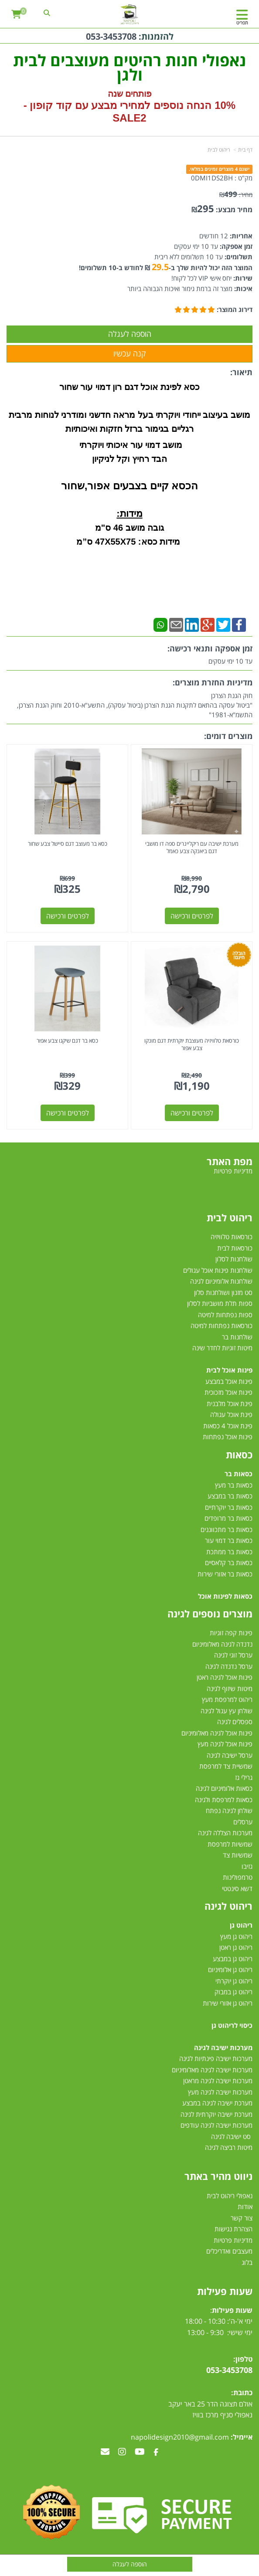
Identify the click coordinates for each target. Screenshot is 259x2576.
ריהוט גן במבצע (232, 1958)
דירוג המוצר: (234, 309)
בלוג (247, 2262)
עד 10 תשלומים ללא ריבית (188, 256)
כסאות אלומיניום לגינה (224, 1788)
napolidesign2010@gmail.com (180, 2437)
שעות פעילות (224, 2291)
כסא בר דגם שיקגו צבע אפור (67, 1040)
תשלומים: (237, 256)
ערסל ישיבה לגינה (229, 1755)
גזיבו (247, 1866)
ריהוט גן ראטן (235, 1947)
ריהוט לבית (219, 149)
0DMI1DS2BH (212, 177)
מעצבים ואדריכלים (228, 2251)
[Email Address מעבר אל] (105, 2452)
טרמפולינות (237, 1877)
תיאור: (241, 372)
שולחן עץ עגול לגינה (226, 1710)
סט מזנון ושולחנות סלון (223, 1292)
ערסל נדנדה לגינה (228, 1666)
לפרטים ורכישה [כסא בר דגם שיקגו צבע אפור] (67, 1113)
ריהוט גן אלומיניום (230, 1969)
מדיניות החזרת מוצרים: (212, 682)
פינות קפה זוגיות (231, 1632)
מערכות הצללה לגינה (225, 1832)
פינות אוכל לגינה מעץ (225, 1743)
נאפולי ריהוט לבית (229, 2195)
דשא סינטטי (237, 1888)
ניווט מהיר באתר (218, 2176)
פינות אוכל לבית (229, 1370)
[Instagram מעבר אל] (122, 2452)
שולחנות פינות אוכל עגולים (217, 1270)
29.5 (160, 267)
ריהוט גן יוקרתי (233, 1980)
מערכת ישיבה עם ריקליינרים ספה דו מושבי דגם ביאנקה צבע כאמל (192, 847)
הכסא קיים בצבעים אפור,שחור (129, 485)
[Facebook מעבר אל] (155, 2452)
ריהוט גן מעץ (236, 1936)
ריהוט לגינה (228, 1906)
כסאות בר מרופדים (227, 1518)
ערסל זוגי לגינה (233, 1655)
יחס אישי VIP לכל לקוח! (201, 278)
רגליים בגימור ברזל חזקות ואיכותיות (129, 429)
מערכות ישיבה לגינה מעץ (220, 2092)
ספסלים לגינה (234, 1721)
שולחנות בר (237, 1336)
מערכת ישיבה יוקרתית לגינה (216, 2114)
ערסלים (242, 1821)
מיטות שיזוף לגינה (229, 1688)
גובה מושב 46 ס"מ (129, 527)
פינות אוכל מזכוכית (228, 1392)
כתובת (242, 2392)
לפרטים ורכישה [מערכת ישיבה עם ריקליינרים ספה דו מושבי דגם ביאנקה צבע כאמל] (191, 916)
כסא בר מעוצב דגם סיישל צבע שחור (67, 843)
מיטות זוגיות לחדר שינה (222, 1347)
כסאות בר (238, 1473)
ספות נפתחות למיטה (225, 1314)
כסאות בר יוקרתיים (228, 1507)
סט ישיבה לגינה (231, 2136)
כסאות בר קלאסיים (228, 1562)
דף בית (245, 149)
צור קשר (241, 2217)
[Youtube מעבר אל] (140, 2452)
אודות (245, 2206)
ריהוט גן (241, 1925)
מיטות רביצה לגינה (228, 2147)
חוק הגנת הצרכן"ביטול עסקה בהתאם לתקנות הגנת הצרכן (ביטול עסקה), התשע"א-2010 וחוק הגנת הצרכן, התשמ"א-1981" (134, 705)
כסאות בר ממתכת (228, 1551)
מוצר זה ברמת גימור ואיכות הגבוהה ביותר (179, 288)
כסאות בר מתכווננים (225, 1529)
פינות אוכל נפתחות (227, 1436)
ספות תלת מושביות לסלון (219, 1303)
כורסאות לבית (234, 1248)
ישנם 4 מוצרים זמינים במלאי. (219, 169)
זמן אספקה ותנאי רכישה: (209, 648)
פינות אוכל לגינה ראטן (224, 1677)
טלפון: (242, 2359)
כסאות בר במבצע (230, 1495)
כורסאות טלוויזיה (231, 1236)
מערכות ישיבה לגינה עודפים (216, 2125)
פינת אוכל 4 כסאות (227, 1425)
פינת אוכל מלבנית (229, 1403)
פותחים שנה (130, 93)
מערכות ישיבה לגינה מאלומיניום (212, 2069)
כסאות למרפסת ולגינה (223, 1799)
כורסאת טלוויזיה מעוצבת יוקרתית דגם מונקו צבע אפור (191, 1044)
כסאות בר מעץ (233, 1485)
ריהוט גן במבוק (233, 1991)
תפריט (242, 22)
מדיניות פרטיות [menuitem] (233, 1170)
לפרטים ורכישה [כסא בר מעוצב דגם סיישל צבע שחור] (67, 916)
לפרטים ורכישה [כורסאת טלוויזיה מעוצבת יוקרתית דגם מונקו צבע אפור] (191, 1113)
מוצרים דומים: (228, 736)
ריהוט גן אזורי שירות (227, 2003)
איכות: (242, 288)
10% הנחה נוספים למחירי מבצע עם (155, 105)
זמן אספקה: (235, 246)
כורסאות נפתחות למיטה (221, 1325)
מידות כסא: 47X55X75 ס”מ (129, 541)
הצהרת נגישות (233, 2228)
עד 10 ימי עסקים (196, 246)
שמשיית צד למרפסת (225, 1766)
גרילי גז (243, 1777)
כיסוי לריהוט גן (231, 2025)
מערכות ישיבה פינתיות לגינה (215, 2058)
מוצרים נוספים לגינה (209, 1613)
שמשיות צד (237, 1855)
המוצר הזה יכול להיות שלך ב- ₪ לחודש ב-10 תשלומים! (165, 267)
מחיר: (235, 194)
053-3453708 (111, 36)
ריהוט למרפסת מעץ (227, 1699)
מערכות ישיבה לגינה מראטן (217, 2080)
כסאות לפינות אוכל (225, 1596)
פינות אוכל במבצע (228, 1381)
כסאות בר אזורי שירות (225, 1573)
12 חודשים (213, 235)
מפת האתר (229, 1161)
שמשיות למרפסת (230, 1844)
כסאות (239, 1454)
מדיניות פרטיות (233, 2240)
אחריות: (240, 235)
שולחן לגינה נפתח (229, 1810)
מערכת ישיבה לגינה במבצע (217, 2102)
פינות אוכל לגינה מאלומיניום (216, 1733)
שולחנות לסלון (233, 1258)
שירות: (242, 278)
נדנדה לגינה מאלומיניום (222, 1644)
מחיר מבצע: (234, 209)
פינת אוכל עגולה (231, 1414)
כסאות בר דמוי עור (228, 1540)
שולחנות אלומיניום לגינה (221, 1281)
